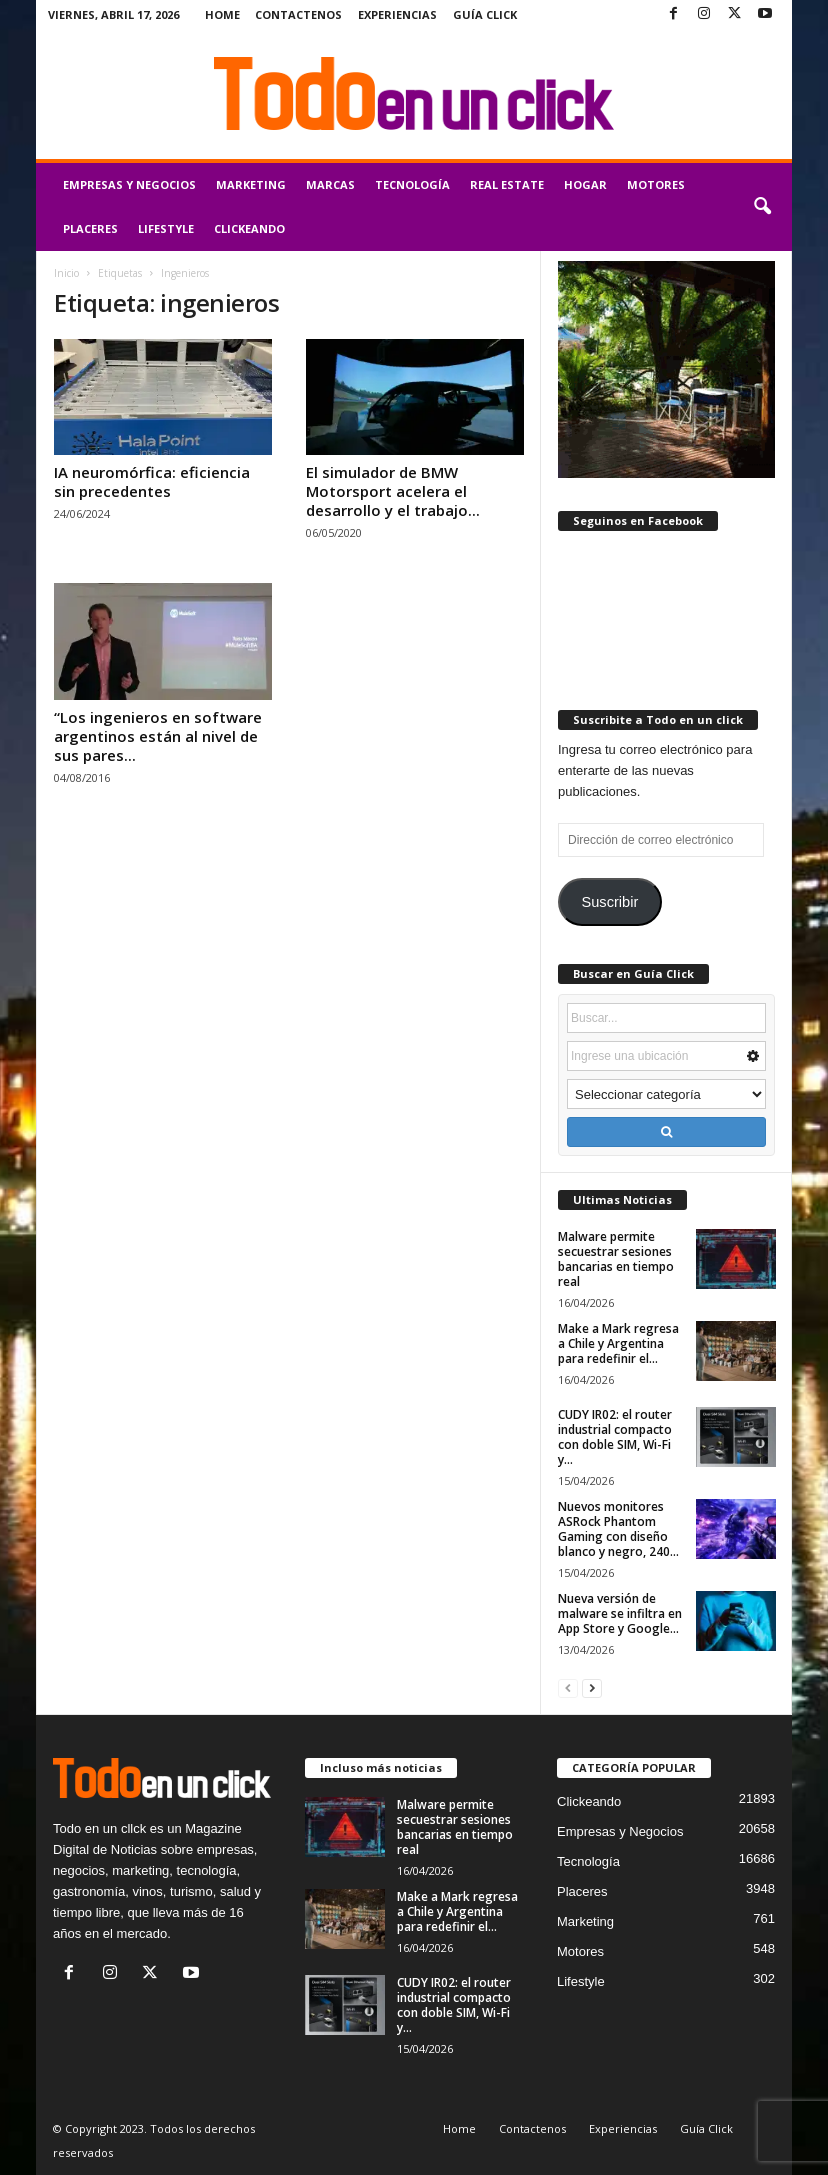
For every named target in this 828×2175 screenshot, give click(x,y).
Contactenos (298, 14)
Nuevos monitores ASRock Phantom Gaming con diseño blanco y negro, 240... (618, 1529)
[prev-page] (568, 1687)
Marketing (251, 184)
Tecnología (412, 184)
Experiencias (397, 14)
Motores (656, 184)
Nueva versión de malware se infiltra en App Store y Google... (620, 1613)
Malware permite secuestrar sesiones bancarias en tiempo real (616, 1259)
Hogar (585, 184)
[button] (762, 207)
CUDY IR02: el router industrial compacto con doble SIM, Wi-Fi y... (615, 1437)
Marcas (330, 184)
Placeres (90, 228)
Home (222, 14)
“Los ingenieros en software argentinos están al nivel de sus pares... (158, 736)
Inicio (66, 273)
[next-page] (592, 1687)
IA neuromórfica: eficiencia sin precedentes (152, 481)
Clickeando (249, 228)
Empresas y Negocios (129, 184)
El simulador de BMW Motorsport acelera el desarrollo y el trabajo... (393, 491)
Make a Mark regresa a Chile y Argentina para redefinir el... (618, 1343)
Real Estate (507, 184)
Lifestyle (166, 228)
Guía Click (485, 14)
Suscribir (609, 902)
